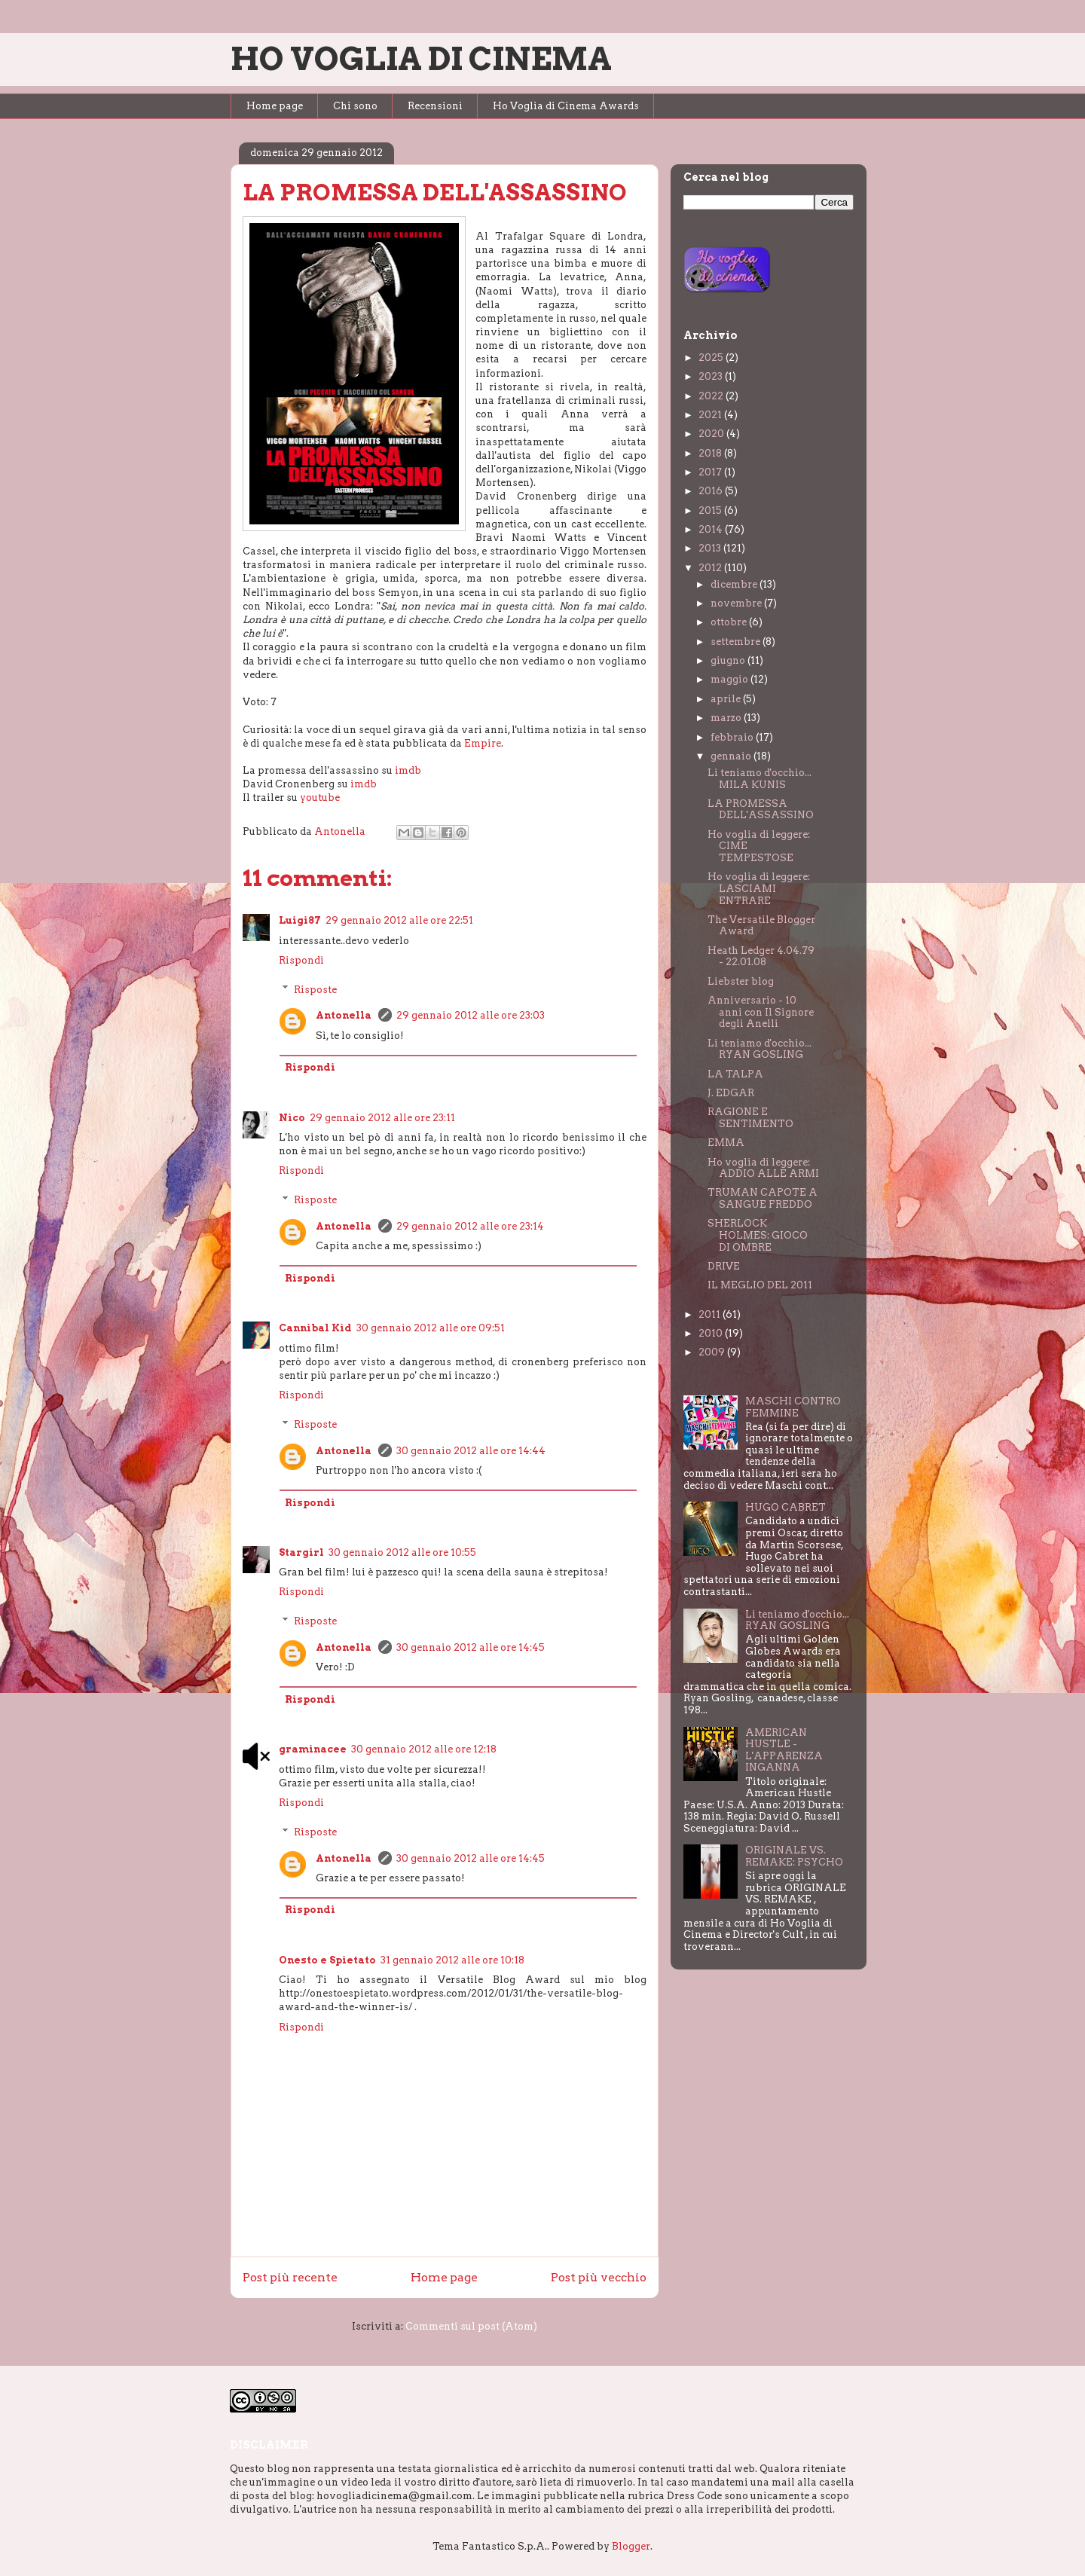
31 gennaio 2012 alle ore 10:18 (452, 1960)
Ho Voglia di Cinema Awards (566, 106)
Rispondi (301, 960)
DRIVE (724, 1266)
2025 (712, 357)
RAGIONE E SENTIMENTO (750, 1117)
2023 (711, 376)
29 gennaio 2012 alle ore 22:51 (399, 920)
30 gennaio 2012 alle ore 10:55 (402, 1552)
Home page (274, 106)
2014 (711, 529)
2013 (710, 548)
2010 (711, 1333)
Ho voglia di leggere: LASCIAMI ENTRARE (759, 888)
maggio (730, 679)
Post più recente (290, 2277)
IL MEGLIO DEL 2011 (760, 1285)
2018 (711, 453)
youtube (320, 797)
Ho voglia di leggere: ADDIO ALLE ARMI (763, 1168)
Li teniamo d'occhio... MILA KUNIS (759, 778)
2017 (711, 472)
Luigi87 (300, 920)
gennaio (732, 756)
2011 (710, 1314)
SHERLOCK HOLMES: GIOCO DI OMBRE (758, 1235)
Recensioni (435, 106)
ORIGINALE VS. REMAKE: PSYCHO (794, 1856)
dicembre (735, 584)
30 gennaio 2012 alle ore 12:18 (424, 1749)
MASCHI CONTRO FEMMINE (793, 1407)
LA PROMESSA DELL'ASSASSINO (761, 809)
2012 (711, 567)
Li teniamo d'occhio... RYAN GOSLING (759, 1049)
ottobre (730, 622)
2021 (711, 414)
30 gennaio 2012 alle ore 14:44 (471, 1450)
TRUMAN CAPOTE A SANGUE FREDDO (763, 1198)
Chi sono (355, 106)
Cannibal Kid (315, 1328)
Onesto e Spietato (327, 1960)
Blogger (631, 2546)
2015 (711, 510)
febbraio (733, 737)
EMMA (726, 1142)
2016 (711, 491)
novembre (737, 603)
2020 (712, 433)
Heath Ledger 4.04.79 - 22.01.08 (761, 956)
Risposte (315, 989)
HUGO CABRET (785, 1507)
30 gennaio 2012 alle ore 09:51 (430, 1328)
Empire (482, 743)
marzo (727, 717)
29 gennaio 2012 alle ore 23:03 (470, 1015)
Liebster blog (741, 981)
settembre (737, 641)
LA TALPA (735, 1074)
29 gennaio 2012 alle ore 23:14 (470, 1226)
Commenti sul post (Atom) (471, 2326)
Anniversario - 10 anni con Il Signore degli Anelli (761, 1012)
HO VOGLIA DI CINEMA (421, 59)
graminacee (313, 1749)
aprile (727, 698)
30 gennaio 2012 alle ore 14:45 (470, 1647)
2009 (712, 1352)
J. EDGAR (731, 1093)
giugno (729, 660)
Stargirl (301, 1552)
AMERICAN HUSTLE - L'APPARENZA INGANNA (784, 1750)
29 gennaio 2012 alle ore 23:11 (382, 1117)
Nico (292, 1117)
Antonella (345, 1015)
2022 (712, 396)
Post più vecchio (598, 2277)
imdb (408, 770)
